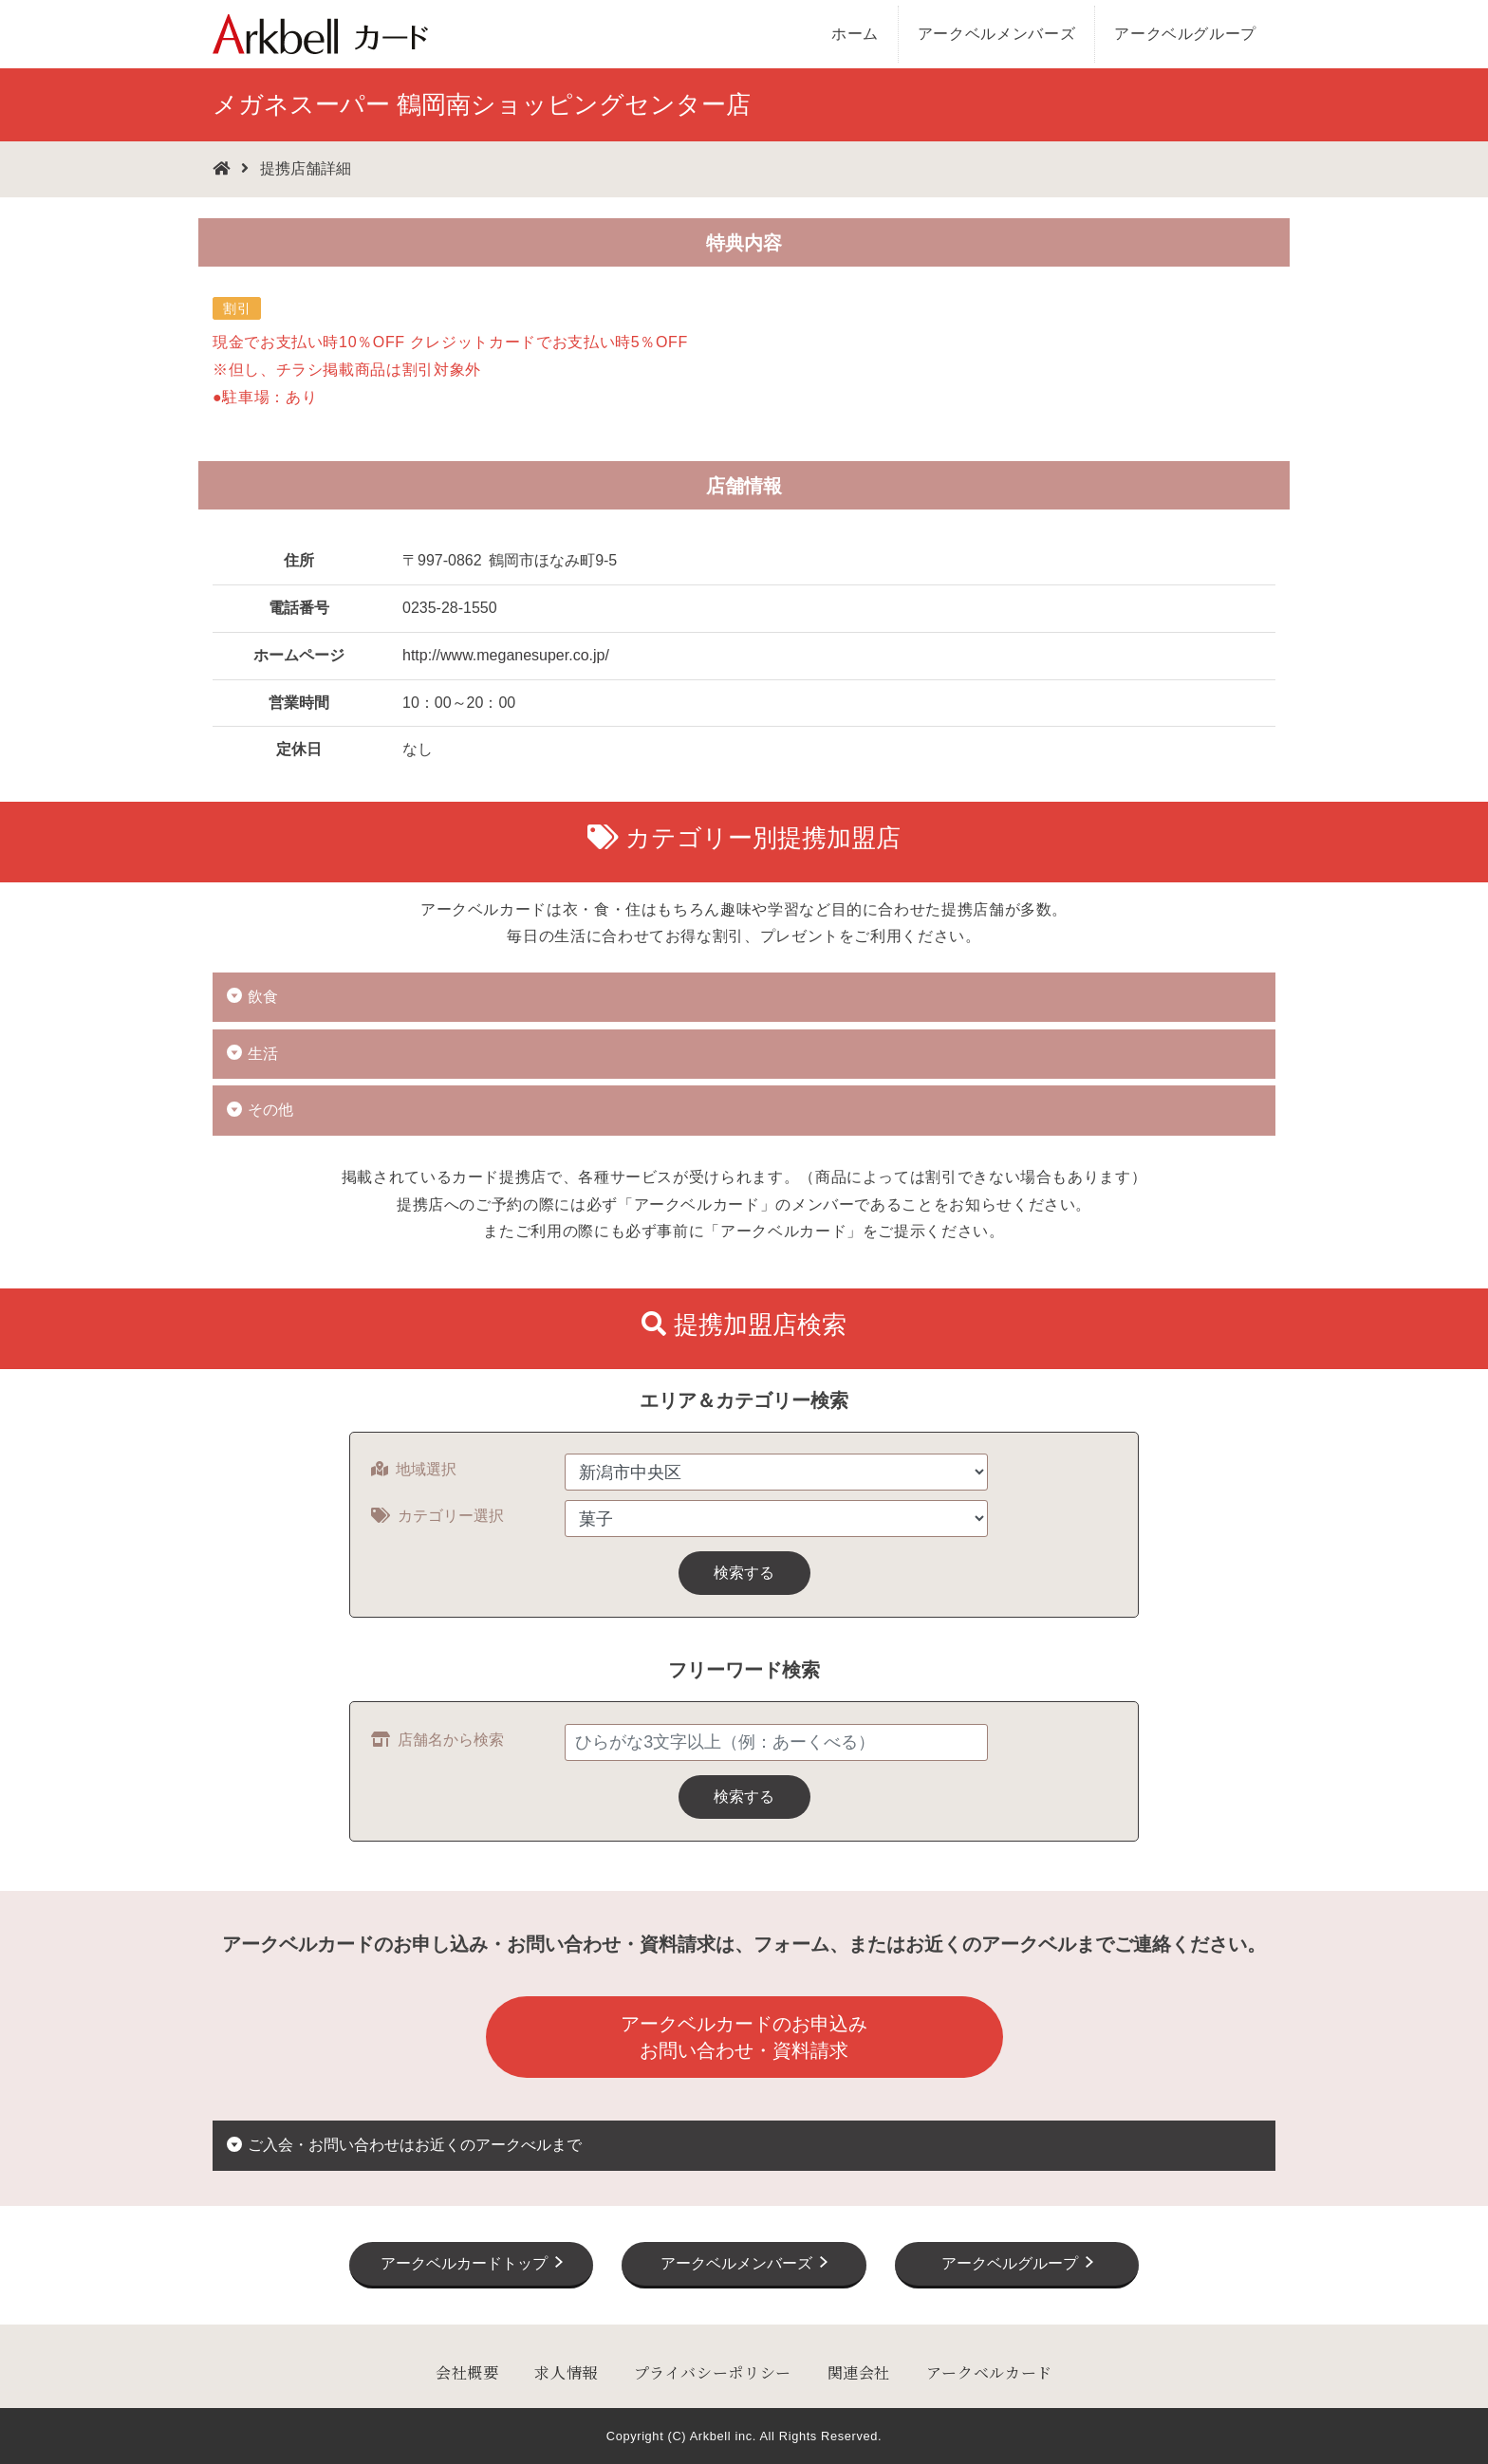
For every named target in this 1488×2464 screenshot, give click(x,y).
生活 (263, 1054)
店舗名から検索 (437, 1740)
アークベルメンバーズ (996, 34)
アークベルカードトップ (464, 2263)
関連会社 (859, 2372)
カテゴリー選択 (437, 1516)
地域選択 (413, 1469)
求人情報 (566, 2372)
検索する (744, 1573)
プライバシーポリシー (712, 2372)
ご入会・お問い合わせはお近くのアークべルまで (415, 2145)
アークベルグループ (1185, 34)
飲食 (263, 997)
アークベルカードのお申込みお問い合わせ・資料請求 (744, 2037)
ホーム (855, 34)
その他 (270, 1110)
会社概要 (467, 2372)
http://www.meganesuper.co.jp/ (505, 655)
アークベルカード (989, 2372)
